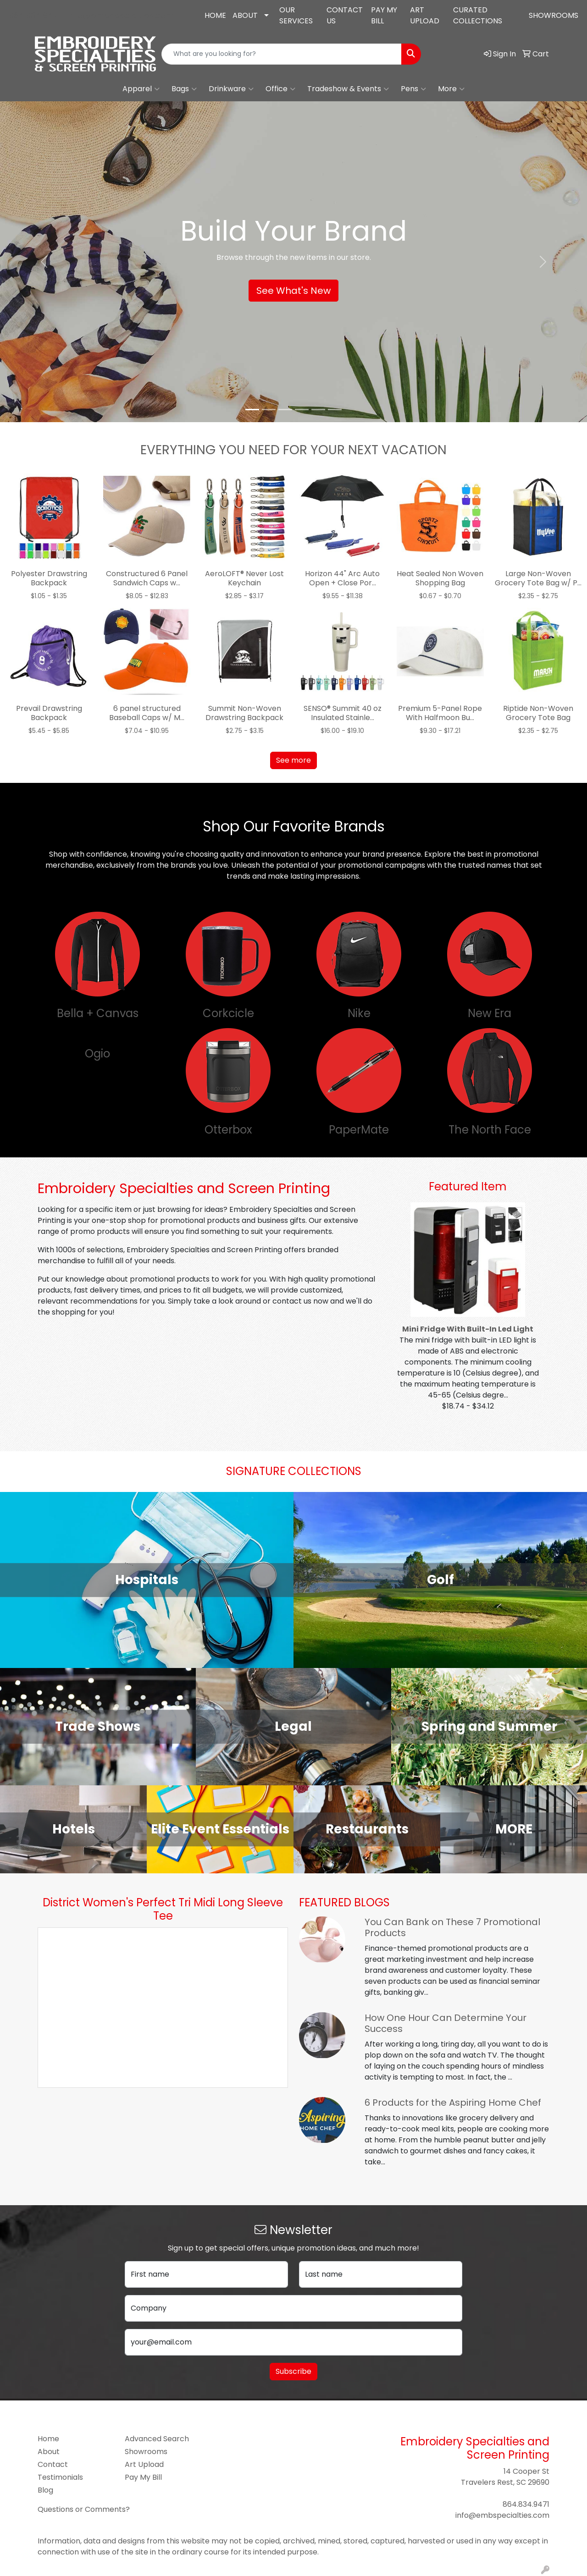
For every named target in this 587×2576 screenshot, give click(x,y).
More (451, 88)
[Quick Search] (281, 54)
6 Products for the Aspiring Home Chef (453, 2102)
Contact (53, 2464)
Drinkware (231, 88)
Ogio (97, 1053)
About (49, 2451)
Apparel (141, 88)
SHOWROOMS (553, 15)
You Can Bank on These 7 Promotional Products (452, 1927)
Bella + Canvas (97, 1013)
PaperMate (359, 1129)
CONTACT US (345, 15)
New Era (489, 1013)
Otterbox (228, 1129)
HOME (215, 15)
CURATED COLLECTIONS (477, 15)
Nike (359, 1013)
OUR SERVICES (296, 15)
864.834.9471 (35, 15)
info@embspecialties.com (120, 15)
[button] (44, 261)
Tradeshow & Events (348, 88)
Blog (45, 2490)
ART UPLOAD (424, 15)
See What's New (293, 290)
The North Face (490, 1129)
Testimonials (60, 2477)
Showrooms (146, 2451)
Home (48, 2438)
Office (280, 88)
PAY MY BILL (384, 15)
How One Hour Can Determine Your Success (445, 2023)
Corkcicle (228, 1013)
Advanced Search (157, 2438)
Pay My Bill (143, 2477)
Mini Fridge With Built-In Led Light (467, 1329)
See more (293, 760)
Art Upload (144, 2464)
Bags (184, 88)
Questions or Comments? (84, 2509)
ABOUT (245, 15)
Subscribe (293, 2371)
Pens (413, 88)
